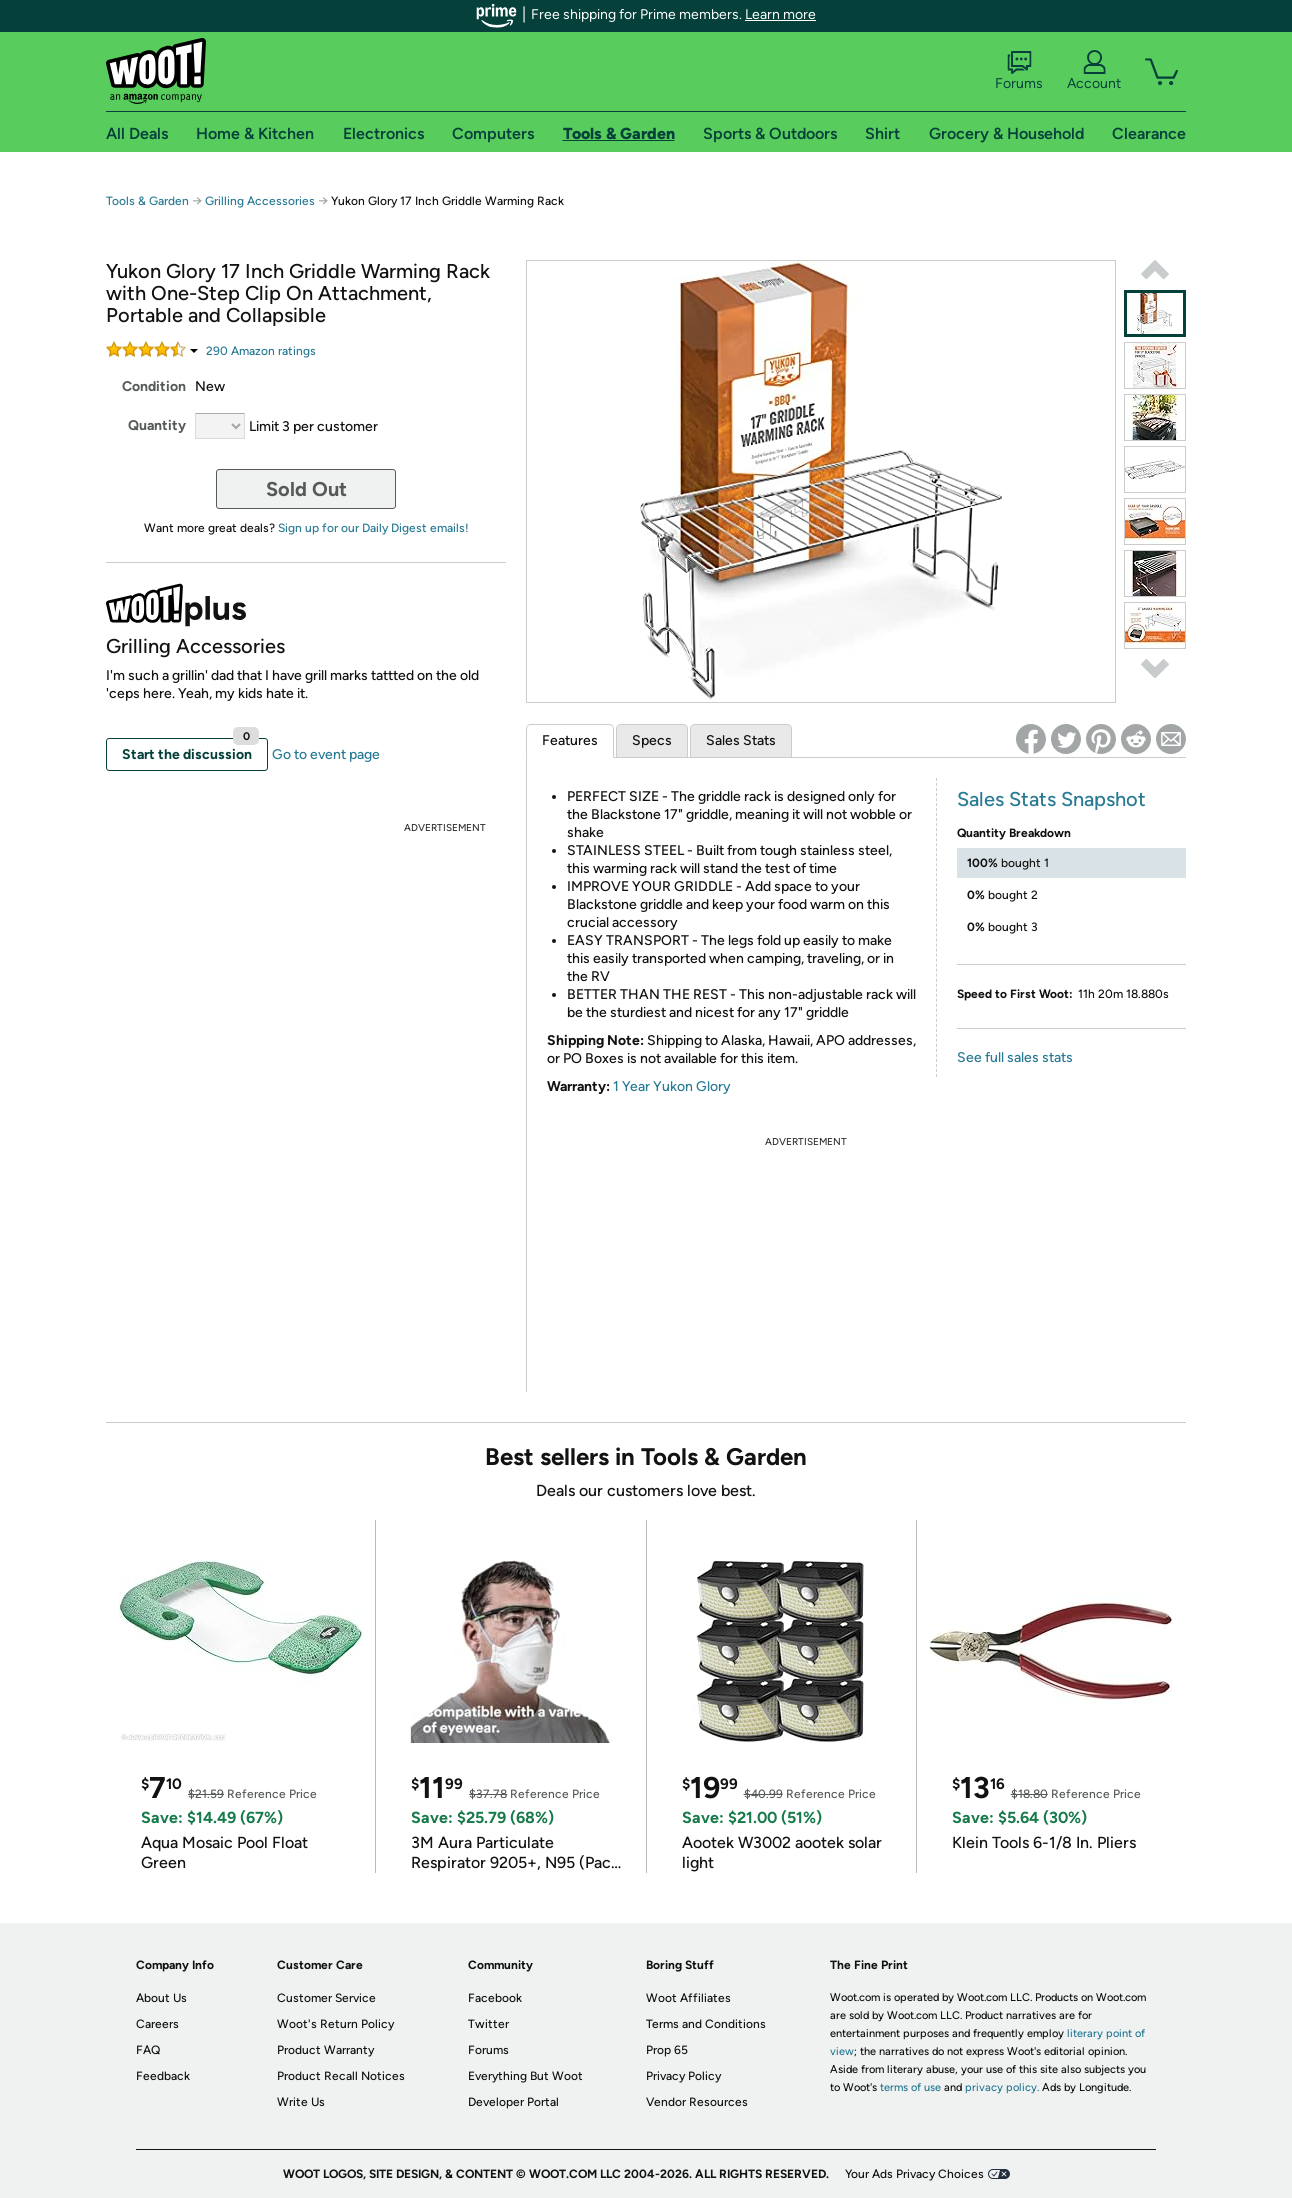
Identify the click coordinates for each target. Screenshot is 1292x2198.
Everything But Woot (525, 2076)
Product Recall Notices (341, 2076)
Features (570, 740)
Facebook (495, 1998)
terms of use (910, 2087)
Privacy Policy (683, 2076)
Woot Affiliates (688, 1998)
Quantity (157, 425)
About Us (161, 1998)
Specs (652, 740)
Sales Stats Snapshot (1051, 799)
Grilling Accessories (261, 201)
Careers (157, 2024)
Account (1094, 71)
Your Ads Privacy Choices (914, 2174)
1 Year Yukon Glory (672, 1086)
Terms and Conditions (706, 2024)
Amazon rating (261, 351)
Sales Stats (741, 740)
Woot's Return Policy (335, 2024)
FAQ (148, 2050)
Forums (1019, 71)
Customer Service (326, 1998)
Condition (154, 386)
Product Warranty (325, 2050)
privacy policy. (1002, 2087)
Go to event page (326, 754)
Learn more (780, 14)
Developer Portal (513, 2102)
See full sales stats (1015, 1057)
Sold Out (306, 489)
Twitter (488, 2024)
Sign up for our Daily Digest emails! (373, 528)
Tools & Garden (147, 201)
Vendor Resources (697, 2102)
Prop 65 (667, 2050)
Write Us (301, 2102)
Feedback (163, 2076)
